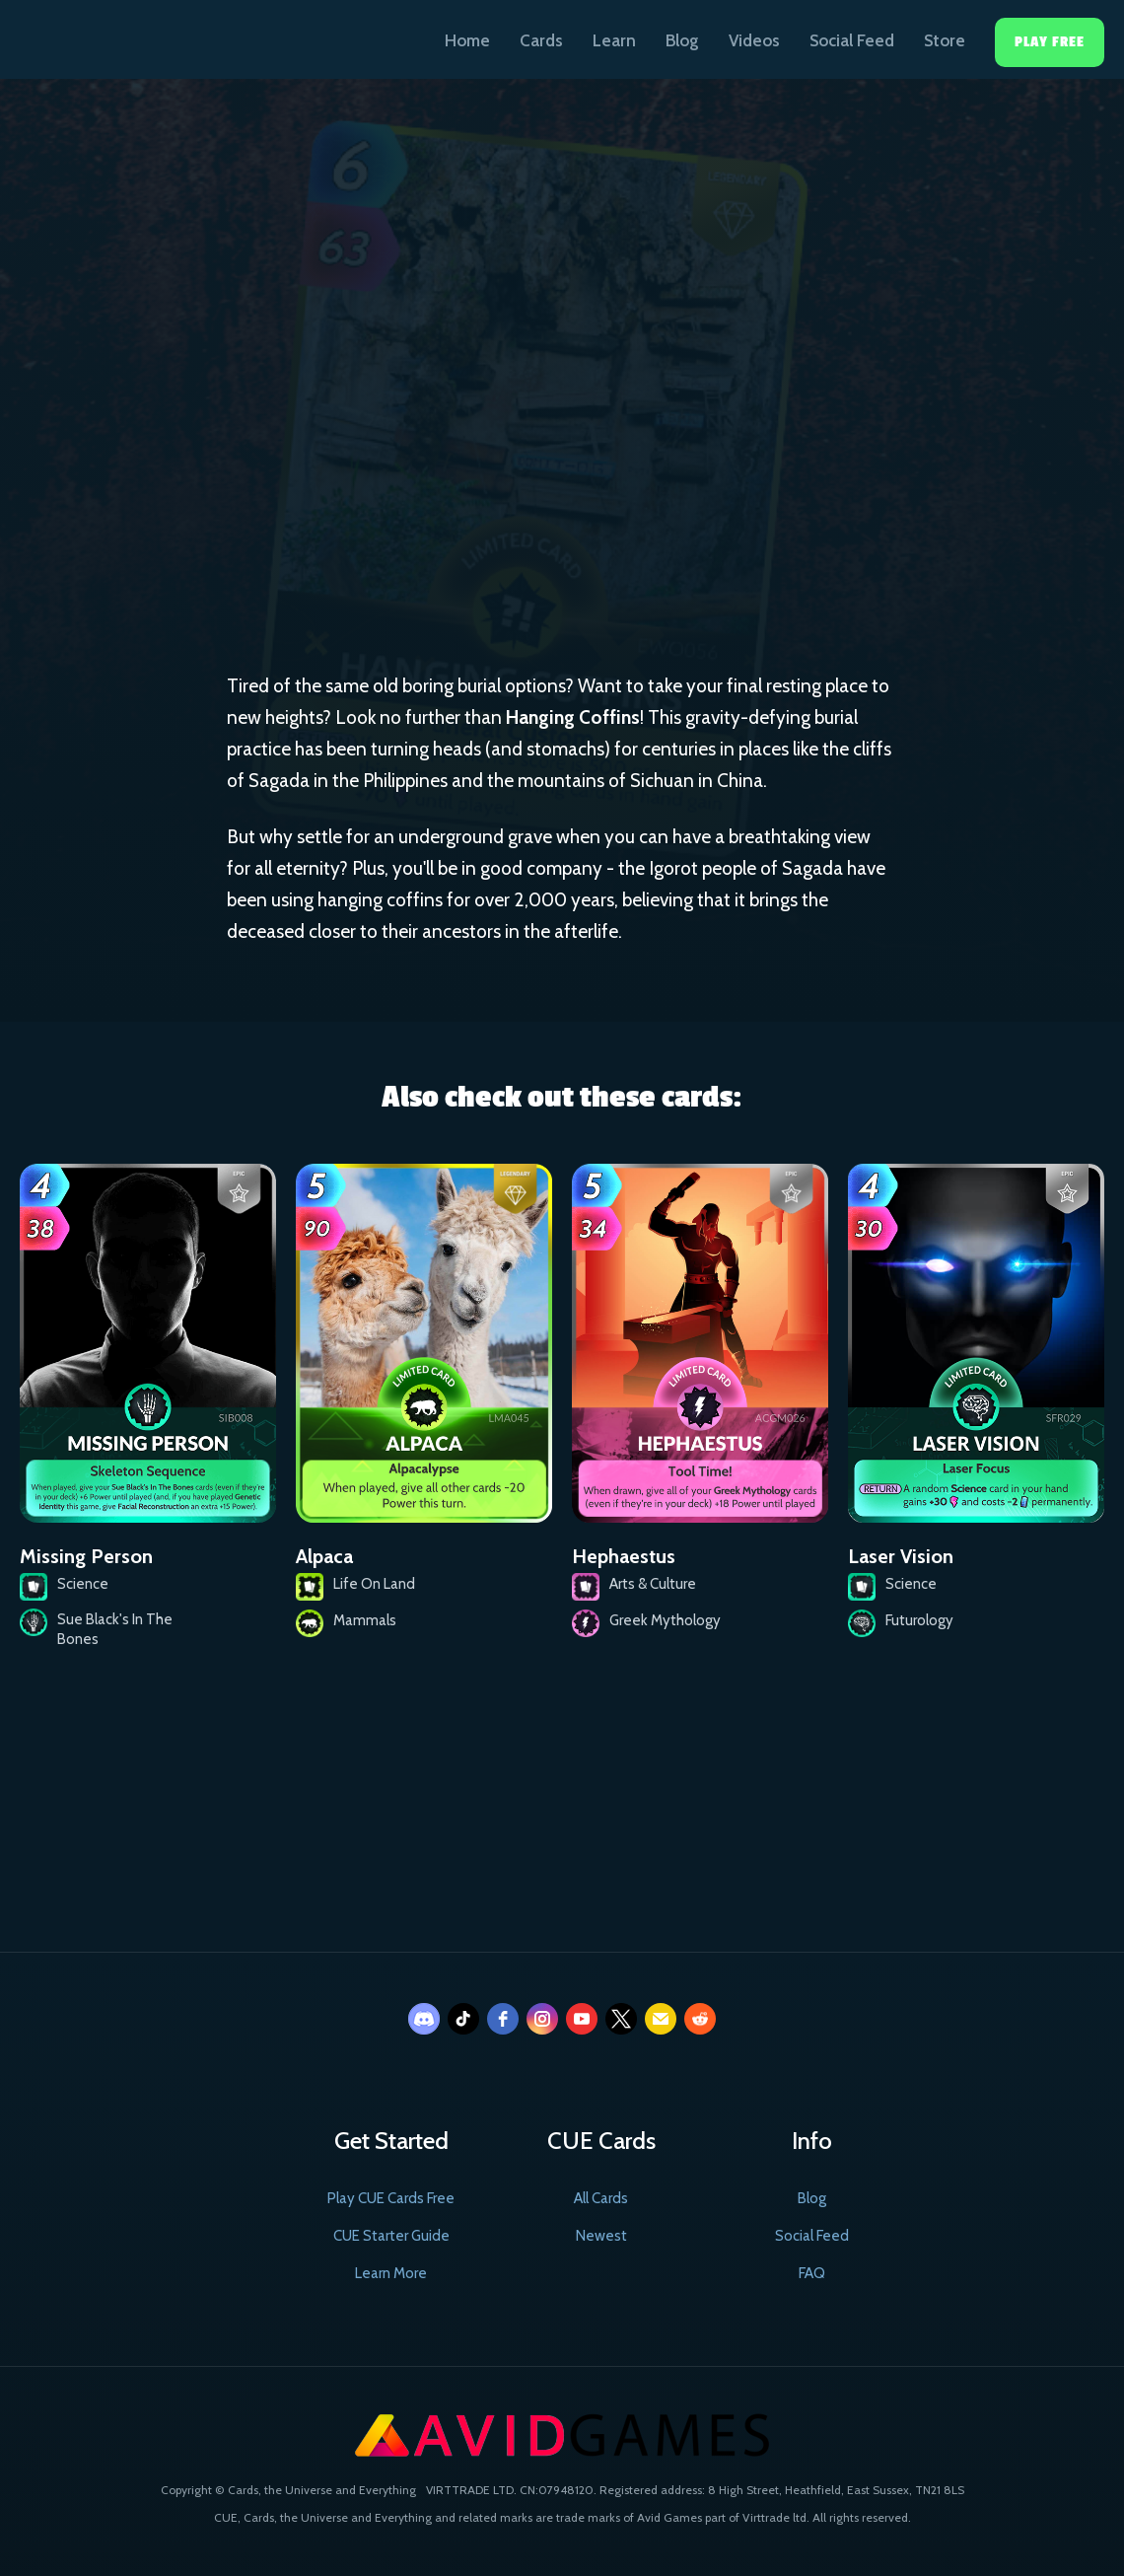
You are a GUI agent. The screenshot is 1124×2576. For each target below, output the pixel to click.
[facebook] (503, 2019)
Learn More (391, 2273)
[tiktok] (463, 2019)
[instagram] (542, 2019)
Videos (754, 40)
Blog (682, 40)
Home (467, 40)
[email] (660, 2019)
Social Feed (851, 40)
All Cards (601, 2198)
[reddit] (700, 2019)
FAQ (812, 2273)
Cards (541, 40)
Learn (614, 40)
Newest (601, 2236)
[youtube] (581, 2019)
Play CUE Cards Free (391, 2198)
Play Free (1050, 42)
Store (944, 40)
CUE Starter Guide (391, 2236)
